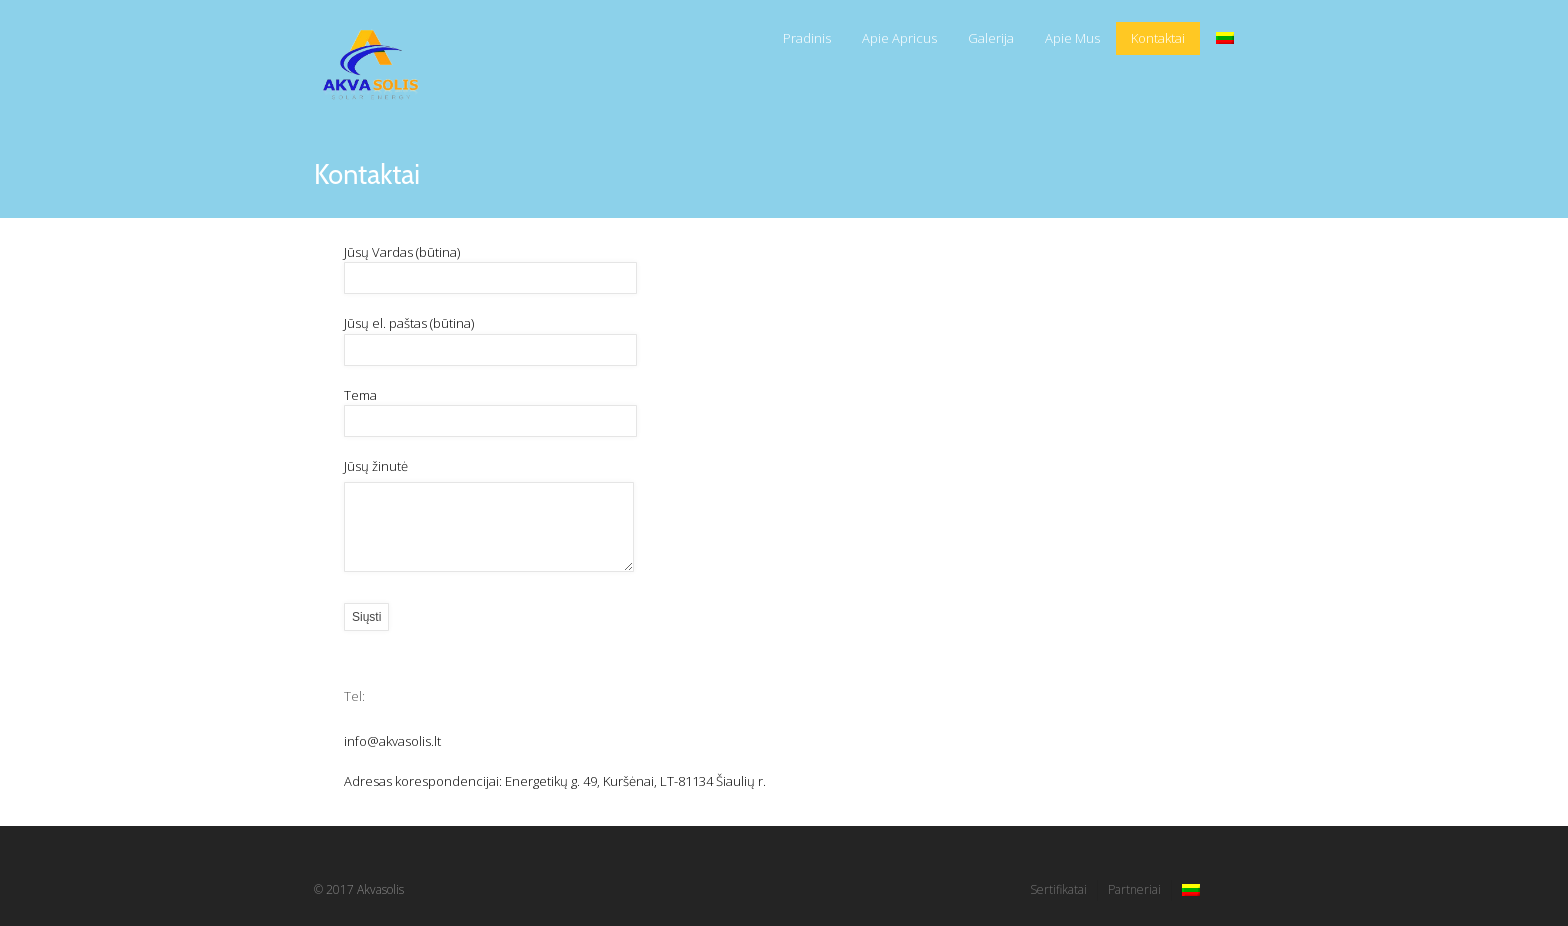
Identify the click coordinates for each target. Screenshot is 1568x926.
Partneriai (1134, 889)
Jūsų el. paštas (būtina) (495, 336)
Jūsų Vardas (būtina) (495, 265)
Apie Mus (1072, 38)
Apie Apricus (899, 38)
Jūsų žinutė (489, 516)
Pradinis (807, 38)
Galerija (991, 38)
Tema (495, 408)
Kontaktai (1158, 38)
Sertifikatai (1058, 889)
